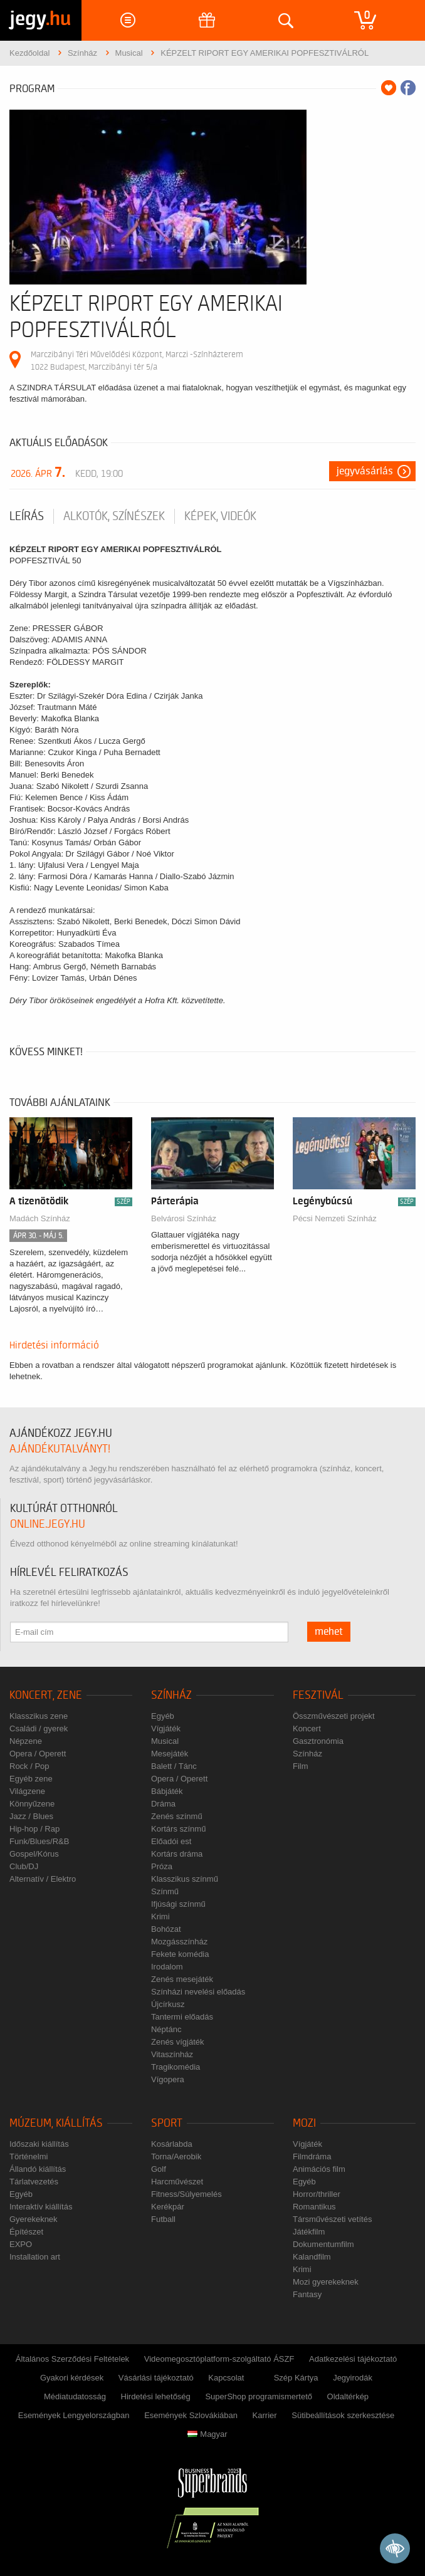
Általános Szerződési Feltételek (72, 2359)
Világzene (27, 1791)
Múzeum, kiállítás (56, 2123)
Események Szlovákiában (191, 2415)
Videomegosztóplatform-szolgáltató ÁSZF (219, 2359)
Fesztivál (318, 1695)
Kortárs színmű (178, 1828)
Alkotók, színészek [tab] (114, 516)
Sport (166, 2123)
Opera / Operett (37, 1753)
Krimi (160, 1916)
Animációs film (319, 2169)
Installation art (34, 2256)
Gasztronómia (318, 1741)
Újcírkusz (167, 2004)
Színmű (165, 1891)
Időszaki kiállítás (39, 2144)
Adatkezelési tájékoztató (353, 2359)
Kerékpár (167, 2206)
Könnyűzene (32, 1803)
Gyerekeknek (33, 2219)
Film (300, 1766)
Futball (163, 2219)
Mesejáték (169, 1753)
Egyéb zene (31, 1778)
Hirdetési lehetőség (156, 2396)
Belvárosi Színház (183, 1218)
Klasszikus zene (38, 1716)
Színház (171, 1695)
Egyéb (162, 1716)
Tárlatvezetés (33, 2181)
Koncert (307, 1728)
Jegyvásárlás (365, 471)
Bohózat (166, 1929)
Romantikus (314, 2206)
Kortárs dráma (176, 1854)
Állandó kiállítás (37, 2169)
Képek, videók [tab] (220, 516)
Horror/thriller (316, 2194)
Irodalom (167, 1966)
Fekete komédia (180, 1954)
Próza (161, 1866)
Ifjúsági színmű (178, 1904)
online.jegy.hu (47, 1524)
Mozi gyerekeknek (326, 2282)
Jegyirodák (352, 2377)
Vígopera (167, 2079)
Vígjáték (166, 1728)
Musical (165, 1741)
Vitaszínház (172, 2054)
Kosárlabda (171, 2144)
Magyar (207, 2434)
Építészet (26, 2231)
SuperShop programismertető (258, 2396)
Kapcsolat (226, 2377)
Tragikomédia (175, 2067)
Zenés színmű (176, 1816)
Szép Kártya (296, 2377)
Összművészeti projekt (334, 1716)
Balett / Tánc (174, 1766)
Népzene (25, 1741)
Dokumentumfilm (323, 2244)
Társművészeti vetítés (332, 2219)
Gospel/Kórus (34, 1854)
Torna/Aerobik (176, 2156)
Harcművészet (177, 2181)
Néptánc (166, 2029)
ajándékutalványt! (59, 1449)
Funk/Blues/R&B (39, 1841)
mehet (329, 1631)
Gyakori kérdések (71, 2377)
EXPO (20, 2244)
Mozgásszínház (179, 1941)
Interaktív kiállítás (40, 2206)
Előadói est (171, 1841)
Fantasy (307, 2294)
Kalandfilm (312, 2256)
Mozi (304, 2123)
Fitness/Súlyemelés (186, 2194)
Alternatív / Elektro (42, 1879)
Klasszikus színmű (184, 1879)
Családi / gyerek (38, 1728)
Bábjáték (167, 1791)
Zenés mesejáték (182, 1979)
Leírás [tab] (26, 516)
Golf (158, 2169)
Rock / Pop (29, 1766)
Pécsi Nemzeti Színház (335, 1218)
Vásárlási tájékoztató (156, 2377)
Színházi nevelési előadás (198, 1991)
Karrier (265, 2415)
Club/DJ (23, 1866)
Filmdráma (312, 2156)
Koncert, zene (45, 1695)
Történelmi (28, 2156)
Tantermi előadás (182, 2016)
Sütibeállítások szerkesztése (342, 2415)
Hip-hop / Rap (34, 1828)
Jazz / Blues (31, 1816)
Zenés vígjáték (177, 2042)
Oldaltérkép (348, 2396)
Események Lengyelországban (74, 2415)
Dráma (163, 1803)
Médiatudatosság (75, 2396)
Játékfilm (309, 2231)
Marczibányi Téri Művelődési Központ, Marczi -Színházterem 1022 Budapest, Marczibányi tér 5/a (137, 361)
